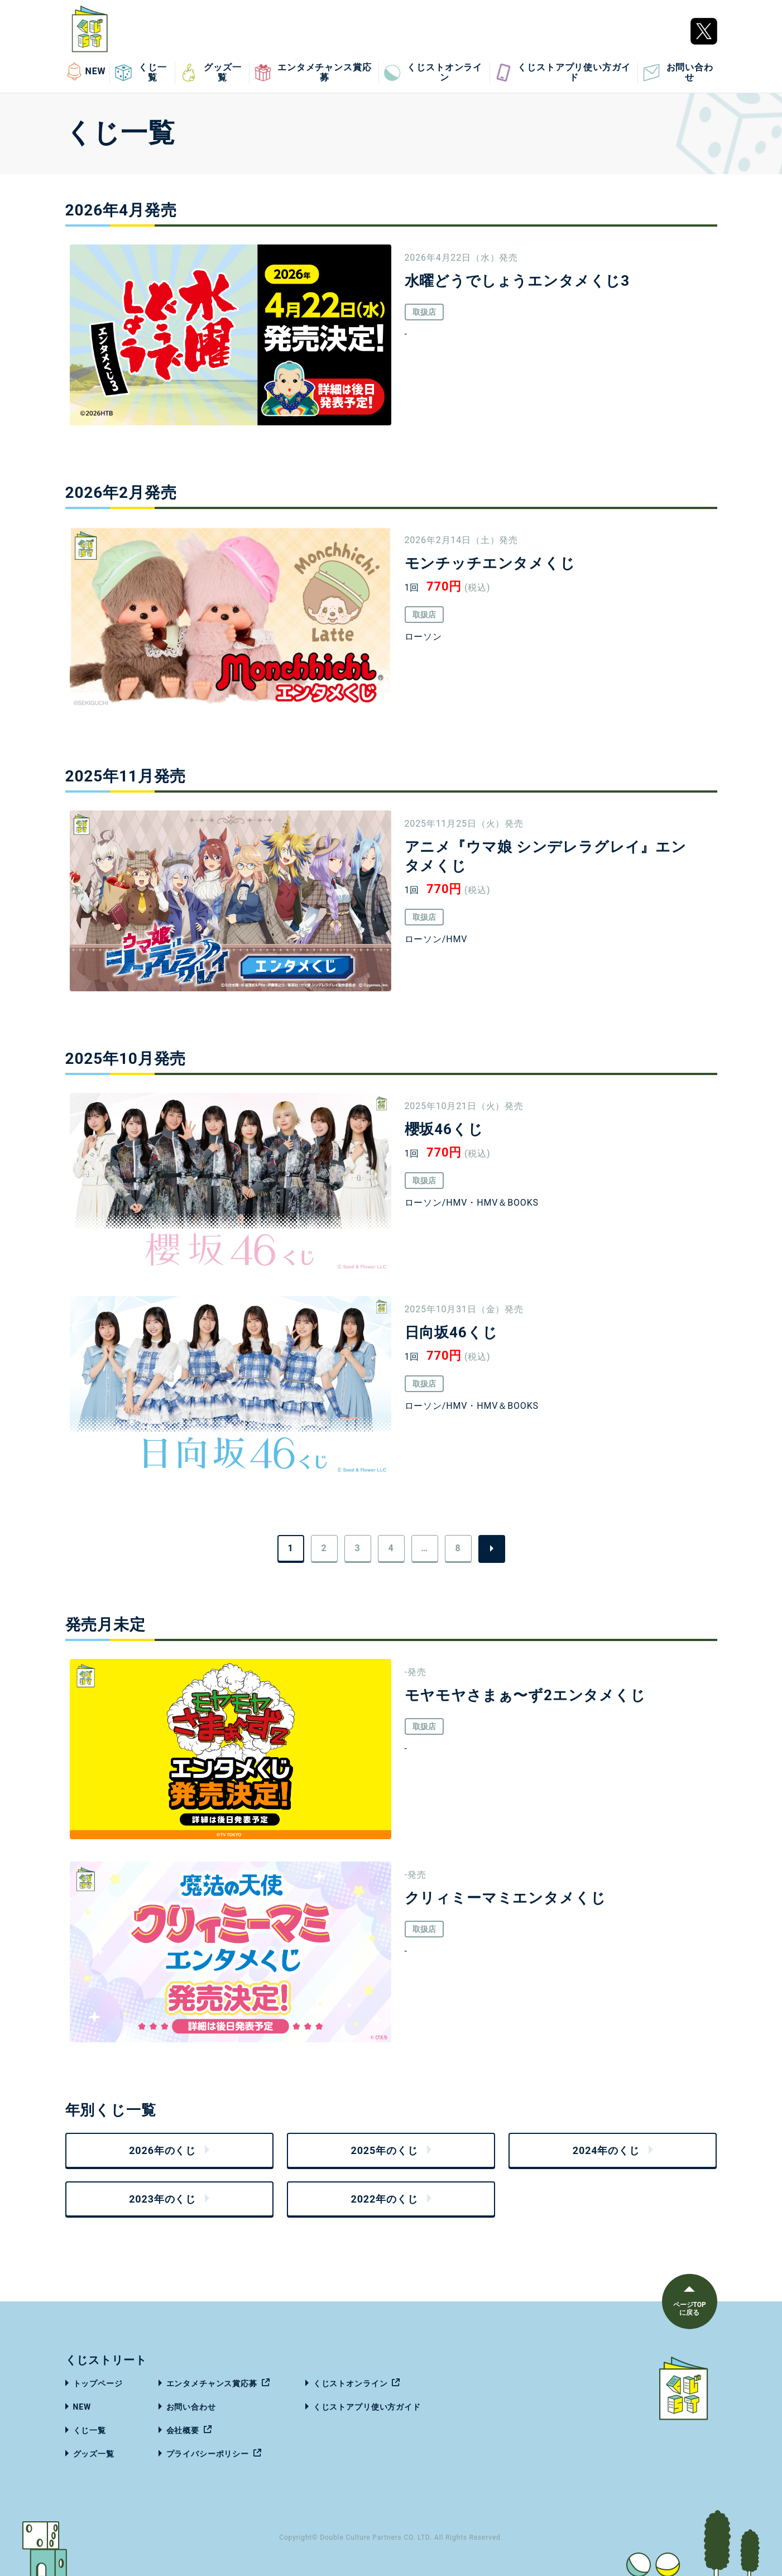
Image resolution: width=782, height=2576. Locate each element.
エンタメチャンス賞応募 (312, 73)
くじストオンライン (432, 73)
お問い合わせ (677, 73)
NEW (85, 71)
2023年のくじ (162, 2199)
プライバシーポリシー (207, 2453)
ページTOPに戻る (689, 2308)
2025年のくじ (384, 2150)
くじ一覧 (140, 73)
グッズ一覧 (210, 73)
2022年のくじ (384, 2199)
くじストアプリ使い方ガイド (562, 73)
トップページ (98, 2383)
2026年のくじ (162, 2150)
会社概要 (182, 2430)
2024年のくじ (606, 2150)
